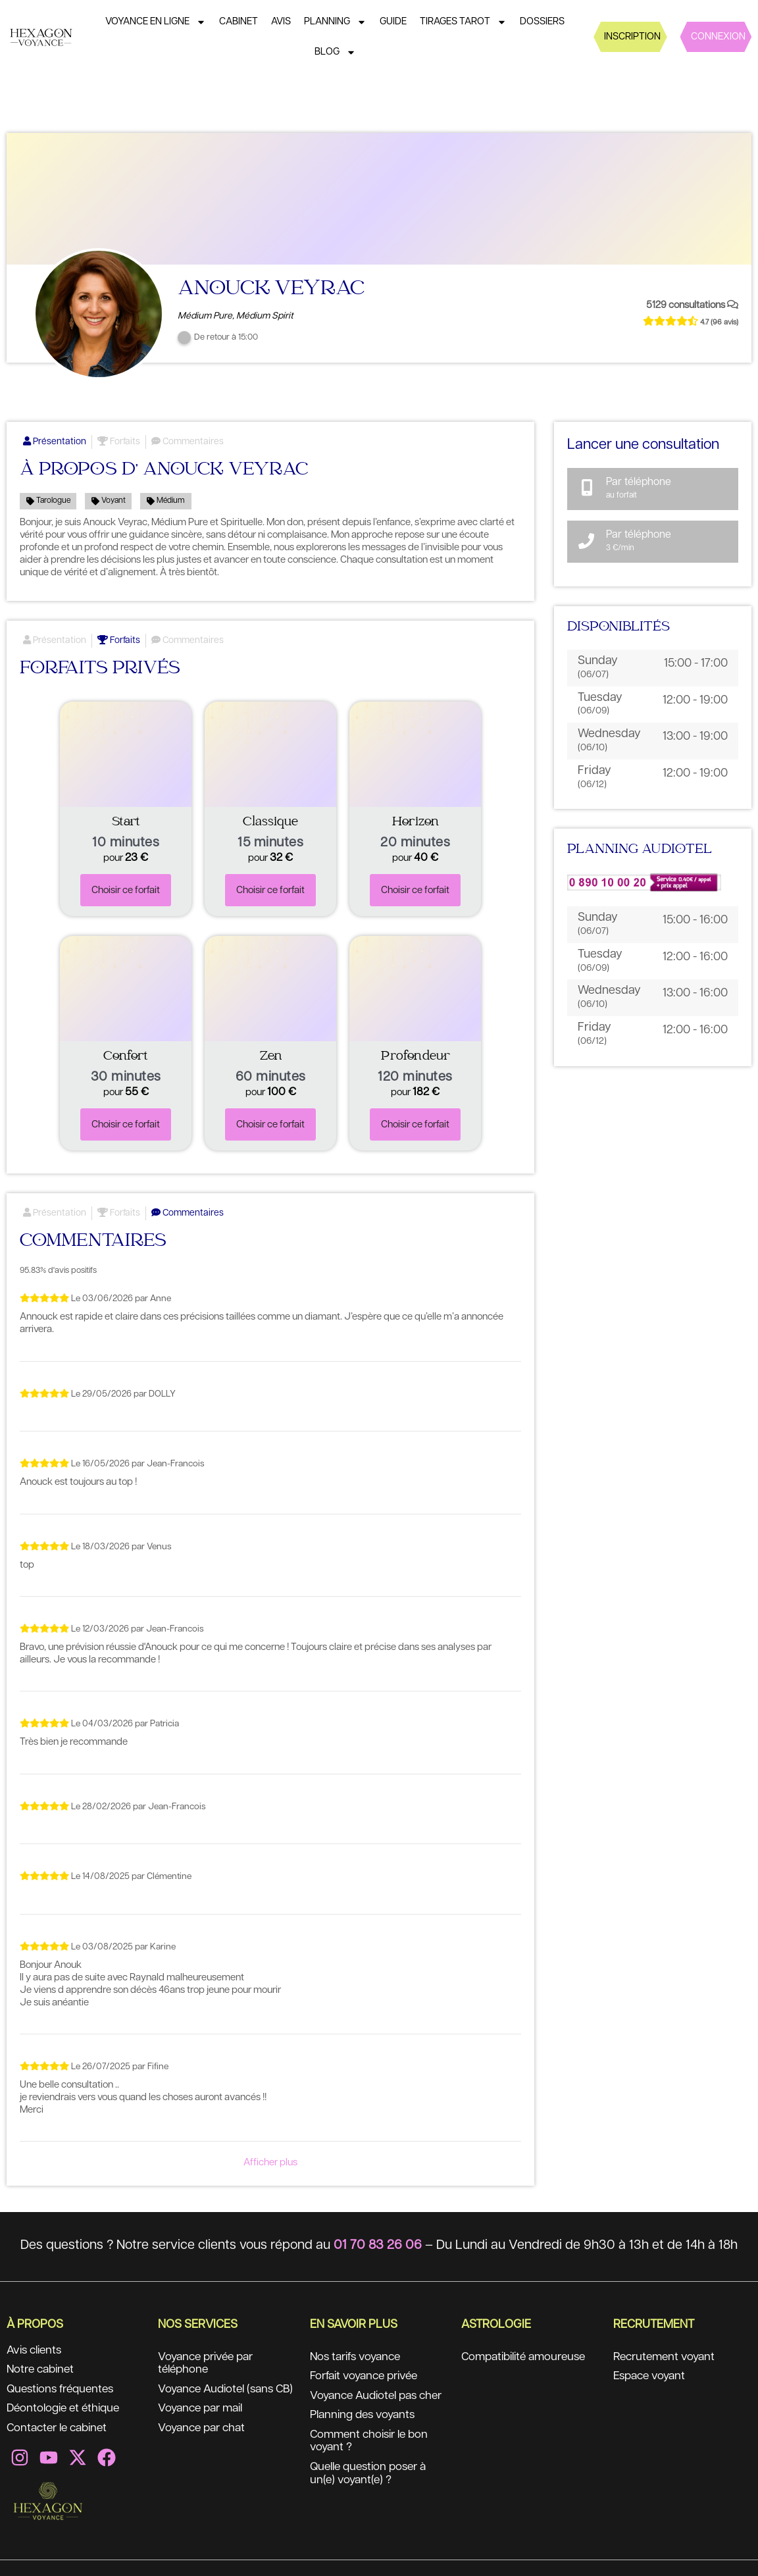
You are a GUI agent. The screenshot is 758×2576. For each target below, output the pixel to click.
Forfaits (118, 441)
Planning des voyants (366, 2430)
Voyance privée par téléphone (209, 2364)
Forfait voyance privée (368, 2377)
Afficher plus (270, 2162)
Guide (393, 21)
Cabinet (238, 21)
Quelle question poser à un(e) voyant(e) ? (372, 2489)
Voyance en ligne (155, 22)
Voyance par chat (204, 2443)
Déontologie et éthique (66, 2410)
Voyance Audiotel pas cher (367, 2403)
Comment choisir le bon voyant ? (373, 2456)
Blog (335, 52)
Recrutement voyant (666, 2357)
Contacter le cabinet (60, 2430)
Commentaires (187, 441)
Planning (335, 22)
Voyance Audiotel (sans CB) (219, 2396)
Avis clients (36, 2351)
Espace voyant (651, 2377)
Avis (281, 21)
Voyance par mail (203, 2423)
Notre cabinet (43, 2371)
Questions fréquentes (64, 2390)
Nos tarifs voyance (358, 2357)
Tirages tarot (463, 22)
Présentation (54, 441)
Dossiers (542, 21)
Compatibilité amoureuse (528, 2357)
